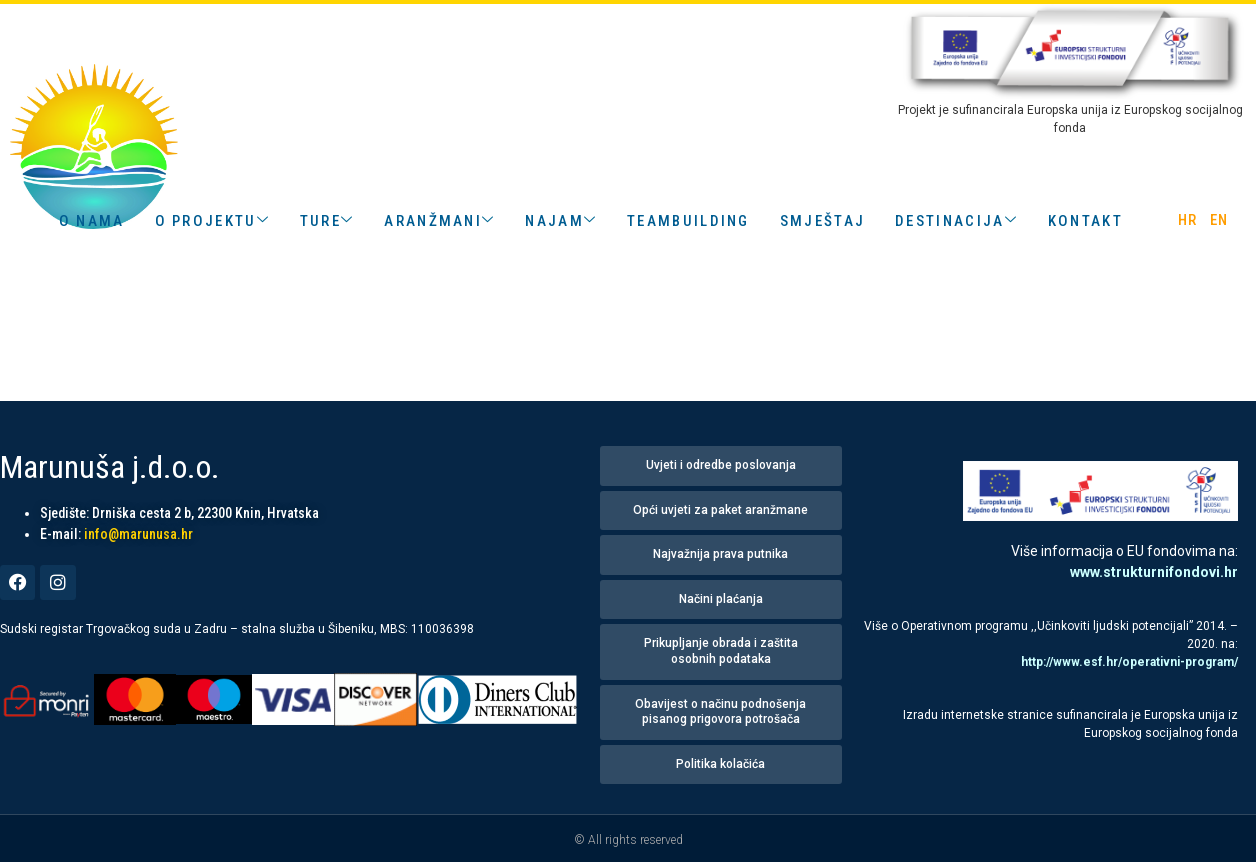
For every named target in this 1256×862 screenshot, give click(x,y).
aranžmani (439, 221)
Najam (561, 221)
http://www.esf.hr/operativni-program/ (1129, 662)
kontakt (1085, 221)
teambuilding (688, 221)
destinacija (956, 221)
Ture (327, 221)
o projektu (212, 221)
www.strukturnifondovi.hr (1154, 572)
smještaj (822, 221)
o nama (92, 221)
